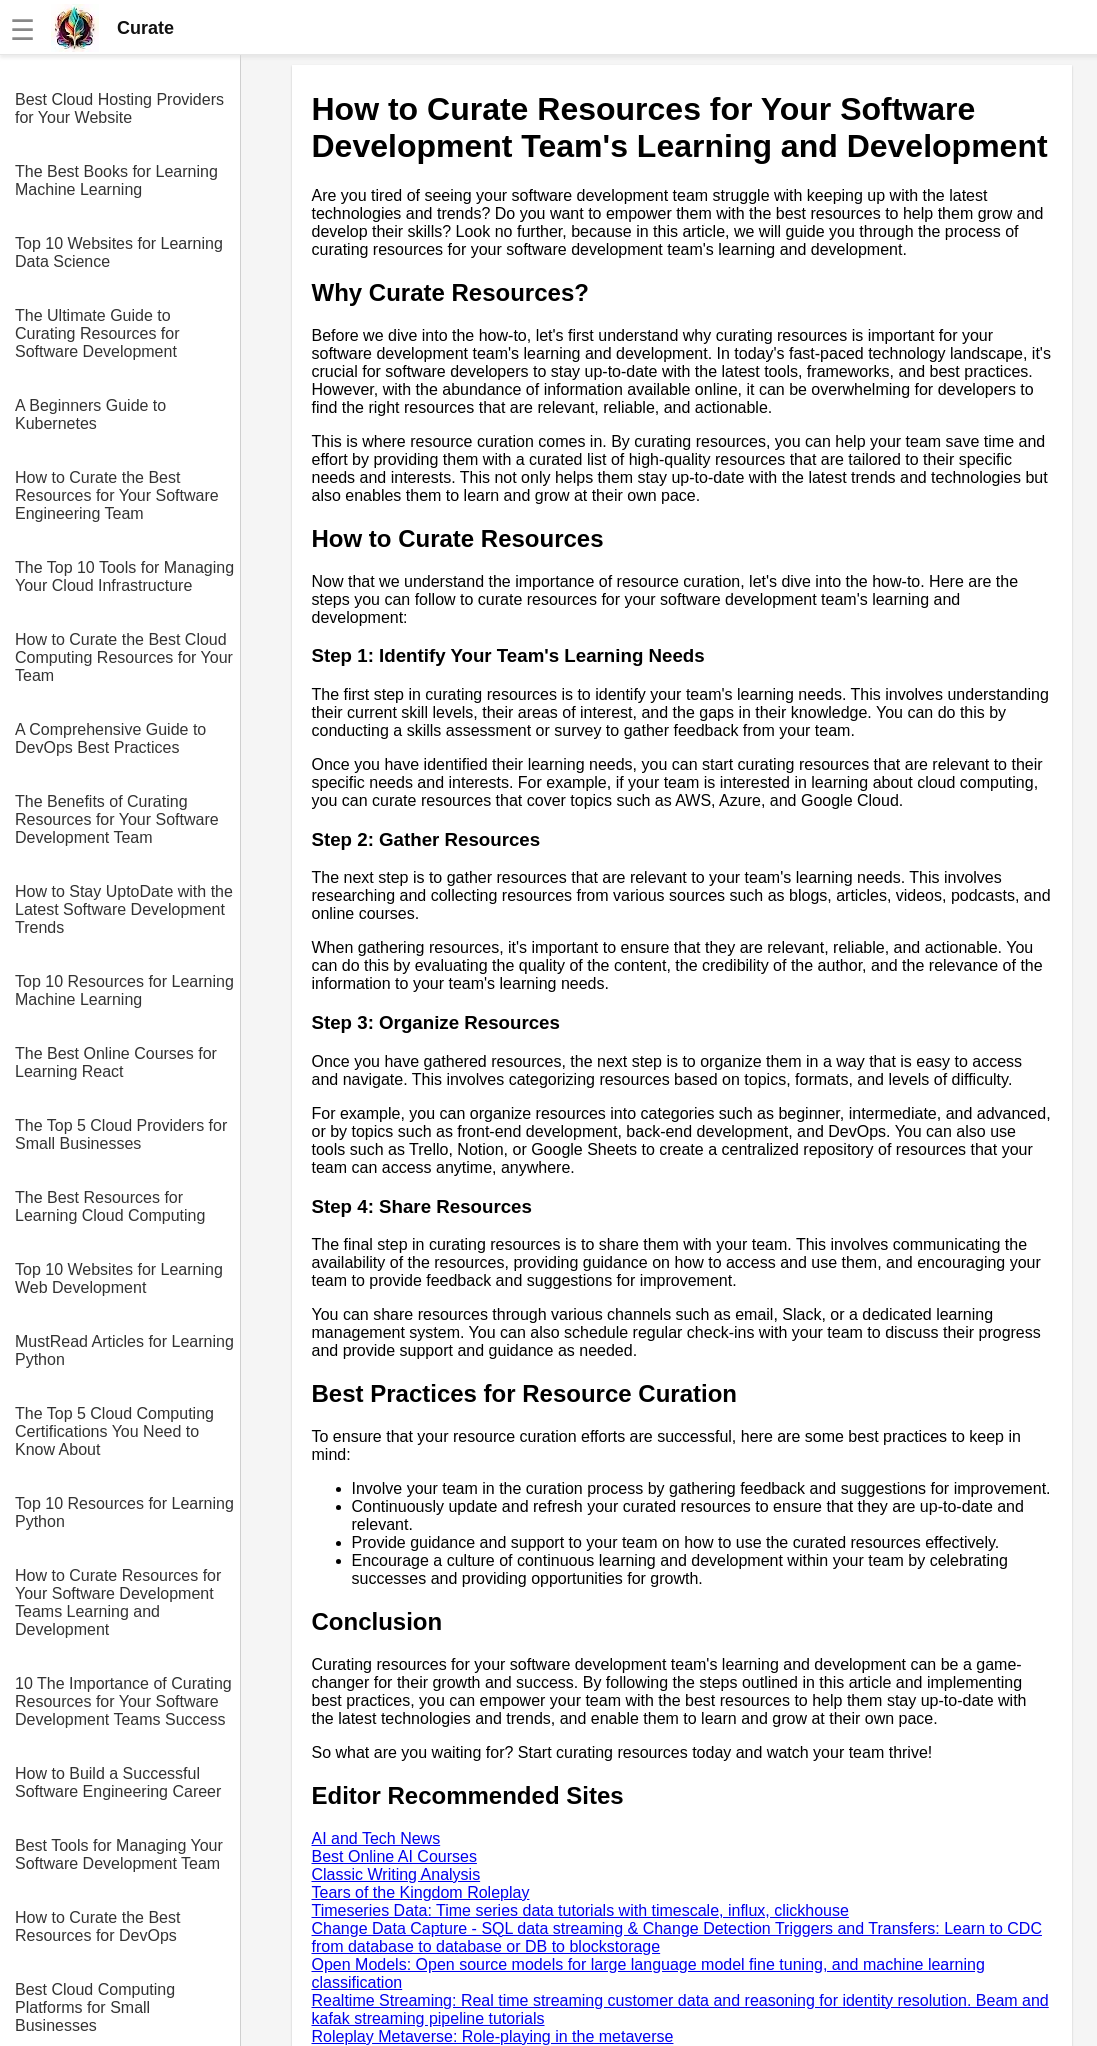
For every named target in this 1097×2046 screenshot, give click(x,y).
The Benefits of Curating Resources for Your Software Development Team (117, 819)
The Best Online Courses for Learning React (116, 1062)
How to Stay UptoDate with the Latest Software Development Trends (124, 909)
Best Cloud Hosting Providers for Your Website (119, 108)
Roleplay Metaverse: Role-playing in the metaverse (493, 2036)
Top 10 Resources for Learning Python (124, 1512)
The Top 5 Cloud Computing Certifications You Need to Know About (114, 1431)
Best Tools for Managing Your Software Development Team (119, 1854)
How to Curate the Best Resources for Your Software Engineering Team (117, 495)
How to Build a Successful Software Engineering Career (118, 1782)
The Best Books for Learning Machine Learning (116, 180)
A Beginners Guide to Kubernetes (90, 414)
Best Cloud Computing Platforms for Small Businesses (95, 2007)
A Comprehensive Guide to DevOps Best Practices (110, 738)
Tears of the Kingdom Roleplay (421, 1892)
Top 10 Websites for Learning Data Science (119, 252)
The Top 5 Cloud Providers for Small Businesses (121, 1134)
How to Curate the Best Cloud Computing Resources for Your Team (124, 657)
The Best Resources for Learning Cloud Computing (110, 1206)
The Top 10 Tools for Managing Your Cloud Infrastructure (124, 576)
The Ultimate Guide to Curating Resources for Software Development (97, 333)
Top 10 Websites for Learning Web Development (119, 1278)
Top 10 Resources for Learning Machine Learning (124, 990)
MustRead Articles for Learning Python (124, 1350)
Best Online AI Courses (394, 1856)
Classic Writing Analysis (396, 1874)
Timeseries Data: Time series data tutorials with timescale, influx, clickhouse (580, 1910)
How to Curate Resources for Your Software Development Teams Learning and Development (118, 1602)
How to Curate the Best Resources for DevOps (97, 1926)
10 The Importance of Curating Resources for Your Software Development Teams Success (123, 1701)
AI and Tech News (376, 1838)
